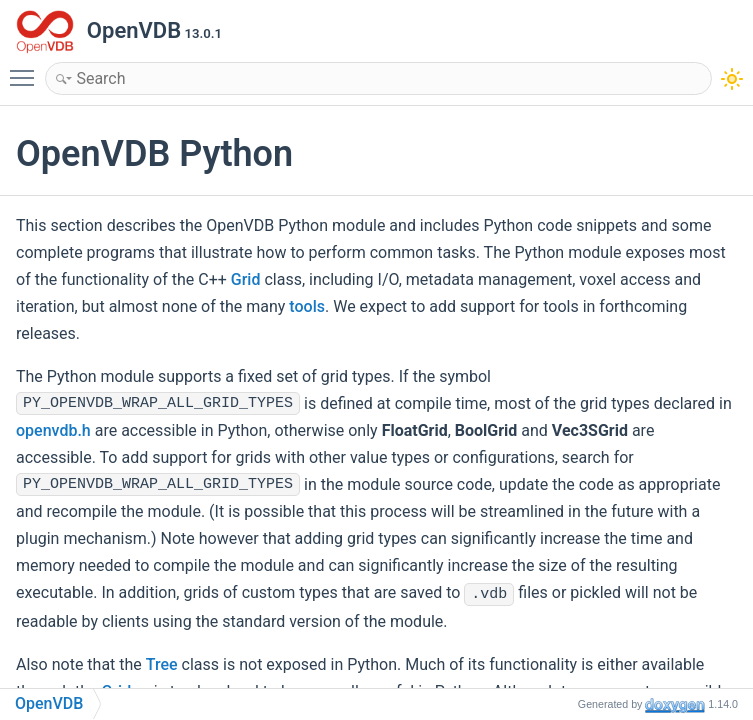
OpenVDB (49, 703)
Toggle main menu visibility (27, 69)
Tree (162, 664)
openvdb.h (53, 430)
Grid (246, 279)
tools (307, 306)
